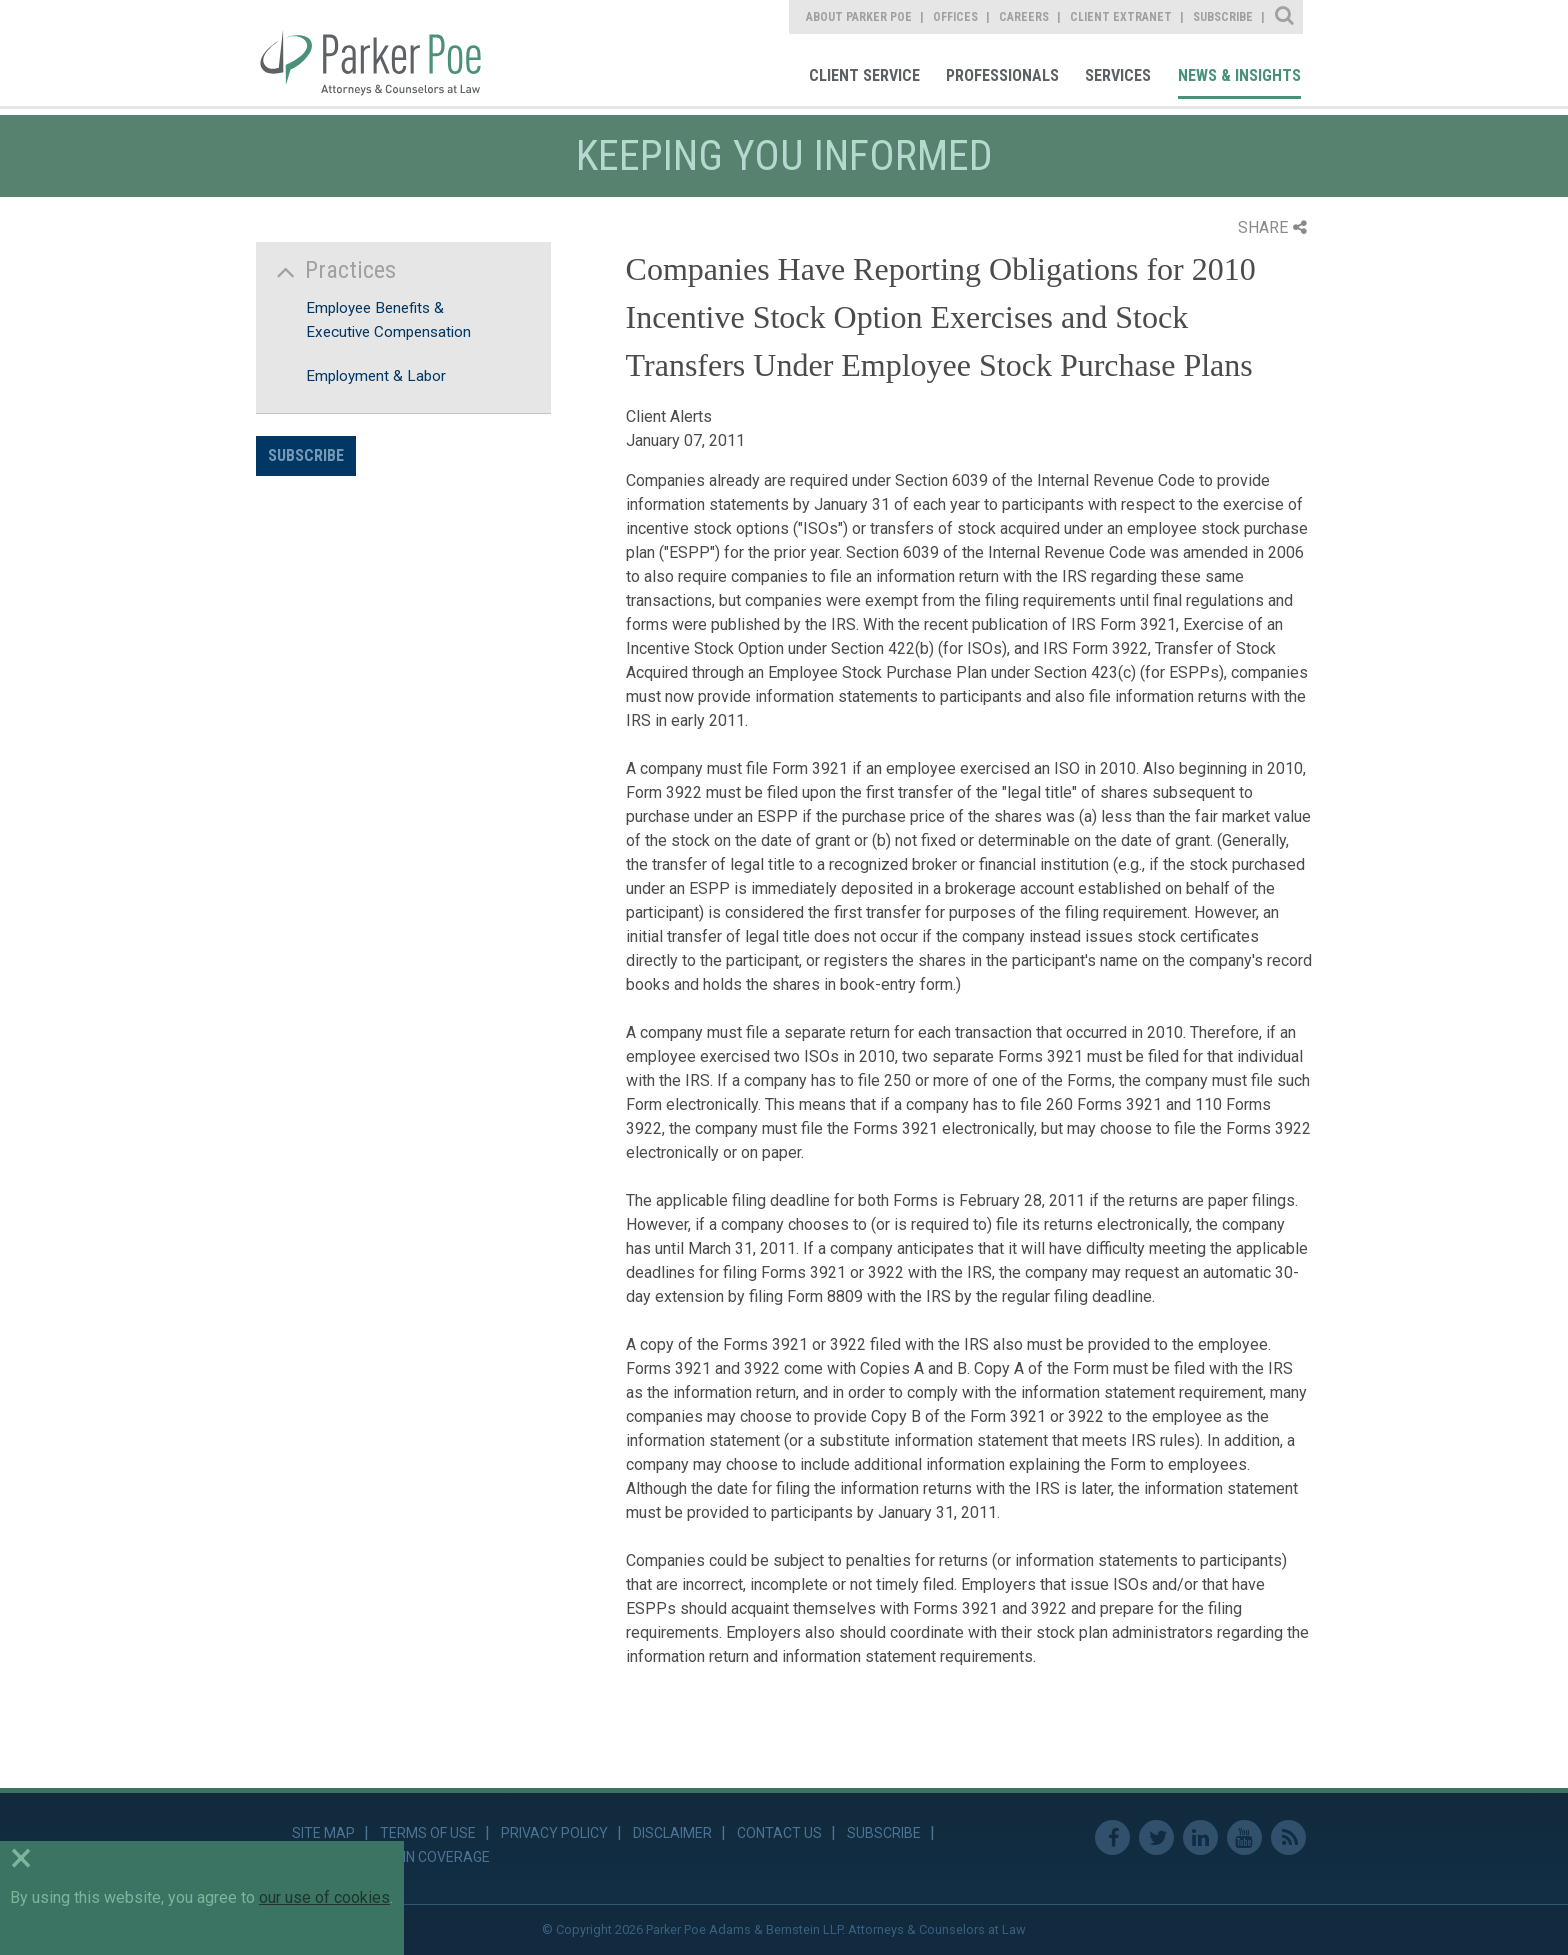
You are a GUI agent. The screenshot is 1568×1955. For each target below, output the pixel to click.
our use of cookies (324, 1897)
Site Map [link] (323, 1833)
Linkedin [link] (1200, 1837)
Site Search (1285, 17)
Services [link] (1118, 75)
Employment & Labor (376, 376)
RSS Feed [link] (1288, 1837)
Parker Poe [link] (382, 53)
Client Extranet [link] (1121, 17)
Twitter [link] (1156, 1837)
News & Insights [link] (1239, 75)
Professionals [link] (1002, 75)
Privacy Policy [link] (554, 1833)
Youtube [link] (1244, 1837)
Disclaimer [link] (672, 1833)
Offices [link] (955, 17)
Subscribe (306, 455)
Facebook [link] (1112, 1837)
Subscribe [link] (1223, 17)
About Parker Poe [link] (859, 17)
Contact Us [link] (779, 1833)
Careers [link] (1024, 17)
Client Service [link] (864, 75)
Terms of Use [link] (428, 1833)
